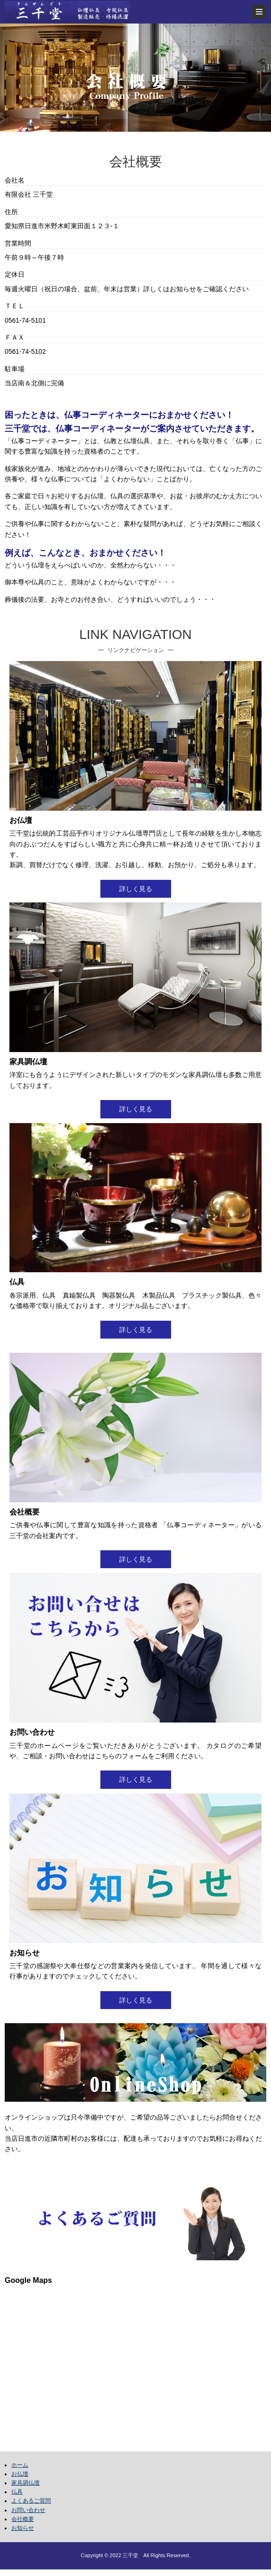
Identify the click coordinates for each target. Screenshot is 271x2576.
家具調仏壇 (25, 2483)
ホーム (19, 2465)
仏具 (17, 2491)
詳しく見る (135, 889)
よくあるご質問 (31, 2500)
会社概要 (22, 2519)
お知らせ (22, 2528)
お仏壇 (19, 2474)
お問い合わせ (28, 2510)
